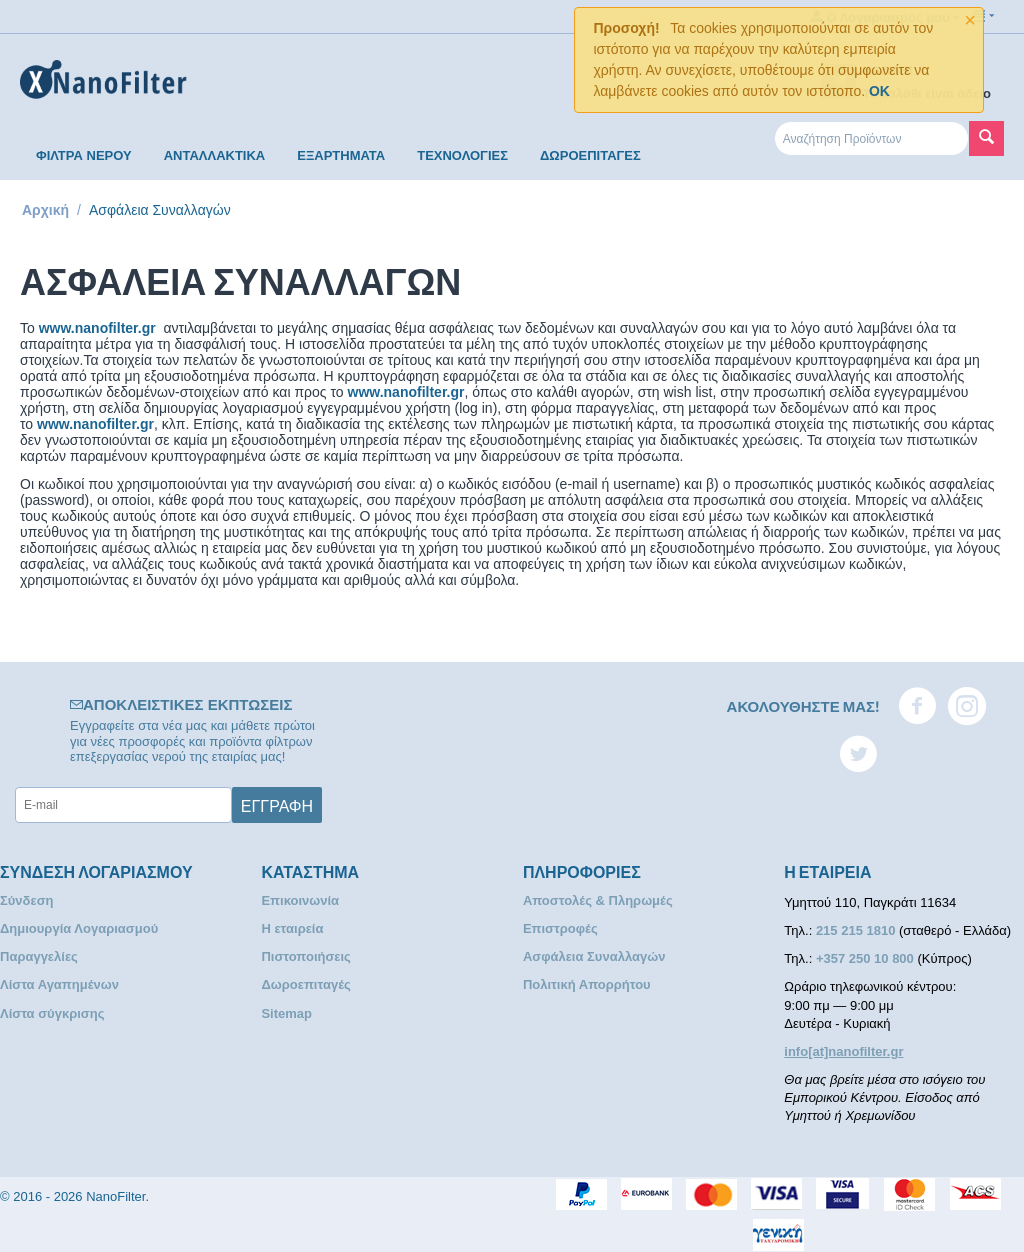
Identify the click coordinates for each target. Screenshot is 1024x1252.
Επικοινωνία (300, 900)
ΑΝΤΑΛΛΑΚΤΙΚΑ (215, 155)
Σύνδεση (27, 900)
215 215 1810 (857, 930)
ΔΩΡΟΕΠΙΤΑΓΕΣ (590, 155)
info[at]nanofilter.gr (843, 1051)
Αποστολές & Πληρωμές (598, 900)
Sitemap (286, 1013)
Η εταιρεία (292, 928)
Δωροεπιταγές (305, 984)
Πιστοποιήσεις (305, 956)
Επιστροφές (560, 928)
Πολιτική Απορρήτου (587, 984)
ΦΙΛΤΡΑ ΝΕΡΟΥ (84, 155)
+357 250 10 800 (867, 958)
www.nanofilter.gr (97, 328)
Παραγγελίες (39, 956)
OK (879, 91)
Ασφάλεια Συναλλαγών (594, 956)
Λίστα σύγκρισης (52, 1013)
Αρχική (45, 210)
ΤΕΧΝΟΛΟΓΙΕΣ (462, 155)
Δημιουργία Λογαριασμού (79, 928)
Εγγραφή (277, 805)
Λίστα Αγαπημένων (59, 984)
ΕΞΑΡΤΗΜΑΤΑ (341, 155)
